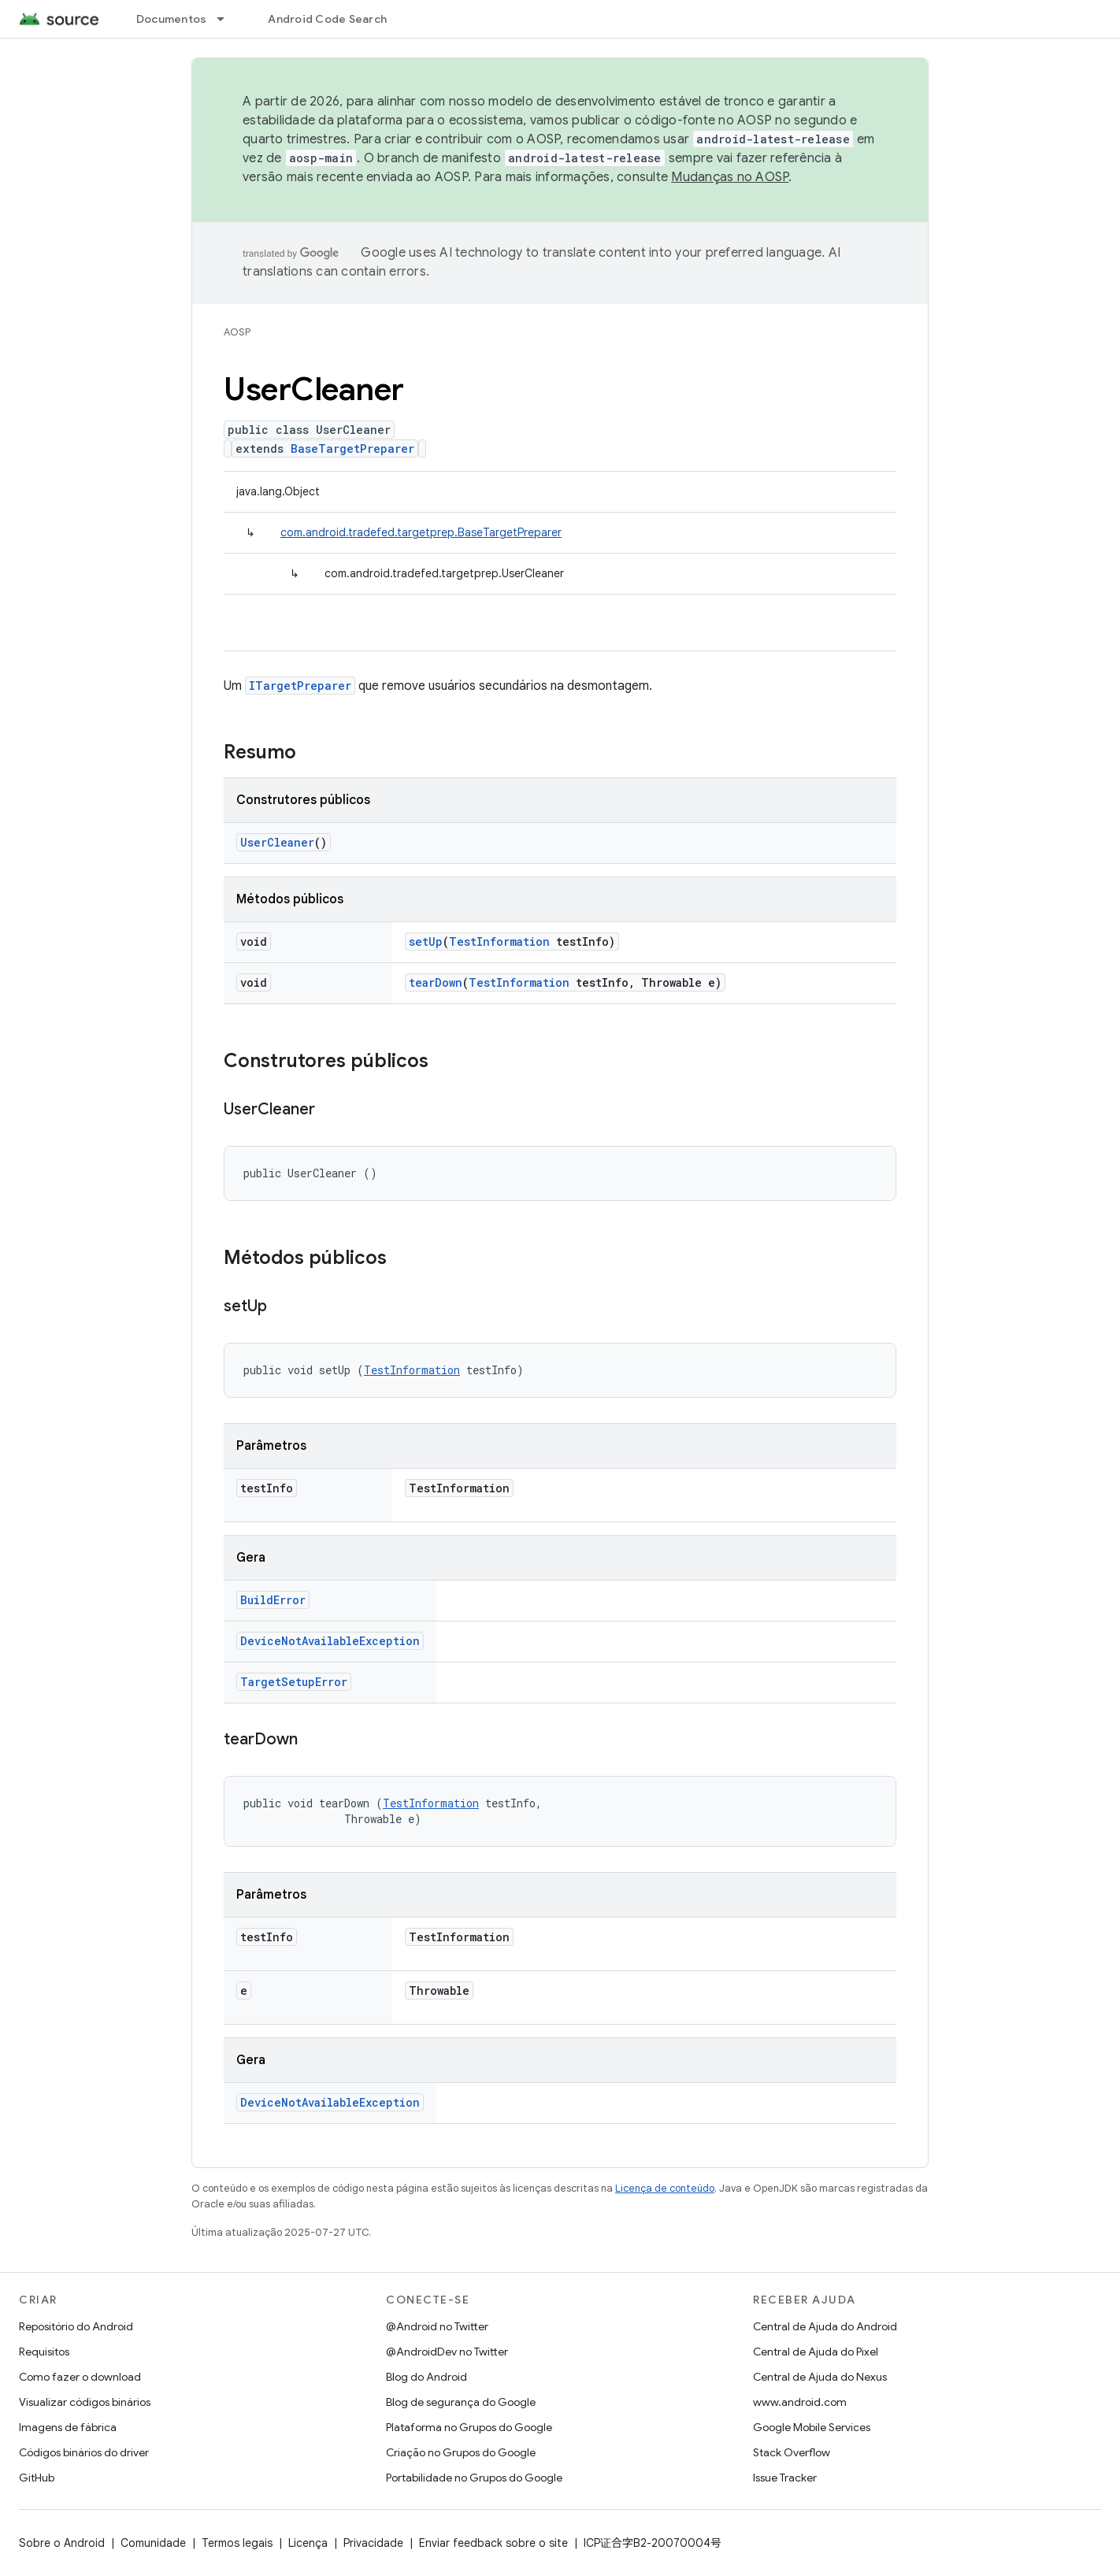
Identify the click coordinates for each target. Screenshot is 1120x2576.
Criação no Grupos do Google (461, 2452)
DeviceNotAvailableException (330, 1640)
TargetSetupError (293, 1681)
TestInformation (499, 941)
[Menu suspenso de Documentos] (227, 19)
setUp (426, 941)
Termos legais (237, 2543)
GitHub (36, 2477)
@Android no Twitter (437, 2326)
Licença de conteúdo (664, 2188)
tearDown (435, 982)
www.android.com (800, 2402)
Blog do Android (426, 2377)
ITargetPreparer (300, 685)
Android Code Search (327, 19)
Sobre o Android (62, 2543)
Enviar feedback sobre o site (493, 2543)
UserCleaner (277, 842)
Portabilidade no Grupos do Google (474, 2477)
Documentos (171, 19)
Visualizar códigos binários (84, 2402)
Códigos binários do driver (84, 2452)
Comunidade (153, 2543)
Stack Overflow (791, 2452)
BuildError (273, 1599)
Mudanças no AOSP (729, 177)
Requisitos (44, 2351)
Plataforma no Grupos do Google (469, 2427)
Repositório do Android (76, 2326)
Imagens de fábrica (68, 2427)
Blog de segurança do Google (461, 2402)
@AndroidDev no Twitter (447, 2351)
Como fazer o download (80, 2377)
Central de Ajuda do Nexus (820, 2377)
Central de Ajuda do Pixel (815, 2351)
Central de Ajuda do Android (825, 2326)
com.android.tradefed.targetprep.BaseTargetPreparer (421, 532)
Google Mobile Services (811, 2427)
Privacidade (373, 2543)
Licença (308, 2543)
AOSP (237, 332)
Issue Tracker (785, 2477)
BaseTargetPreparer (352, 448)
